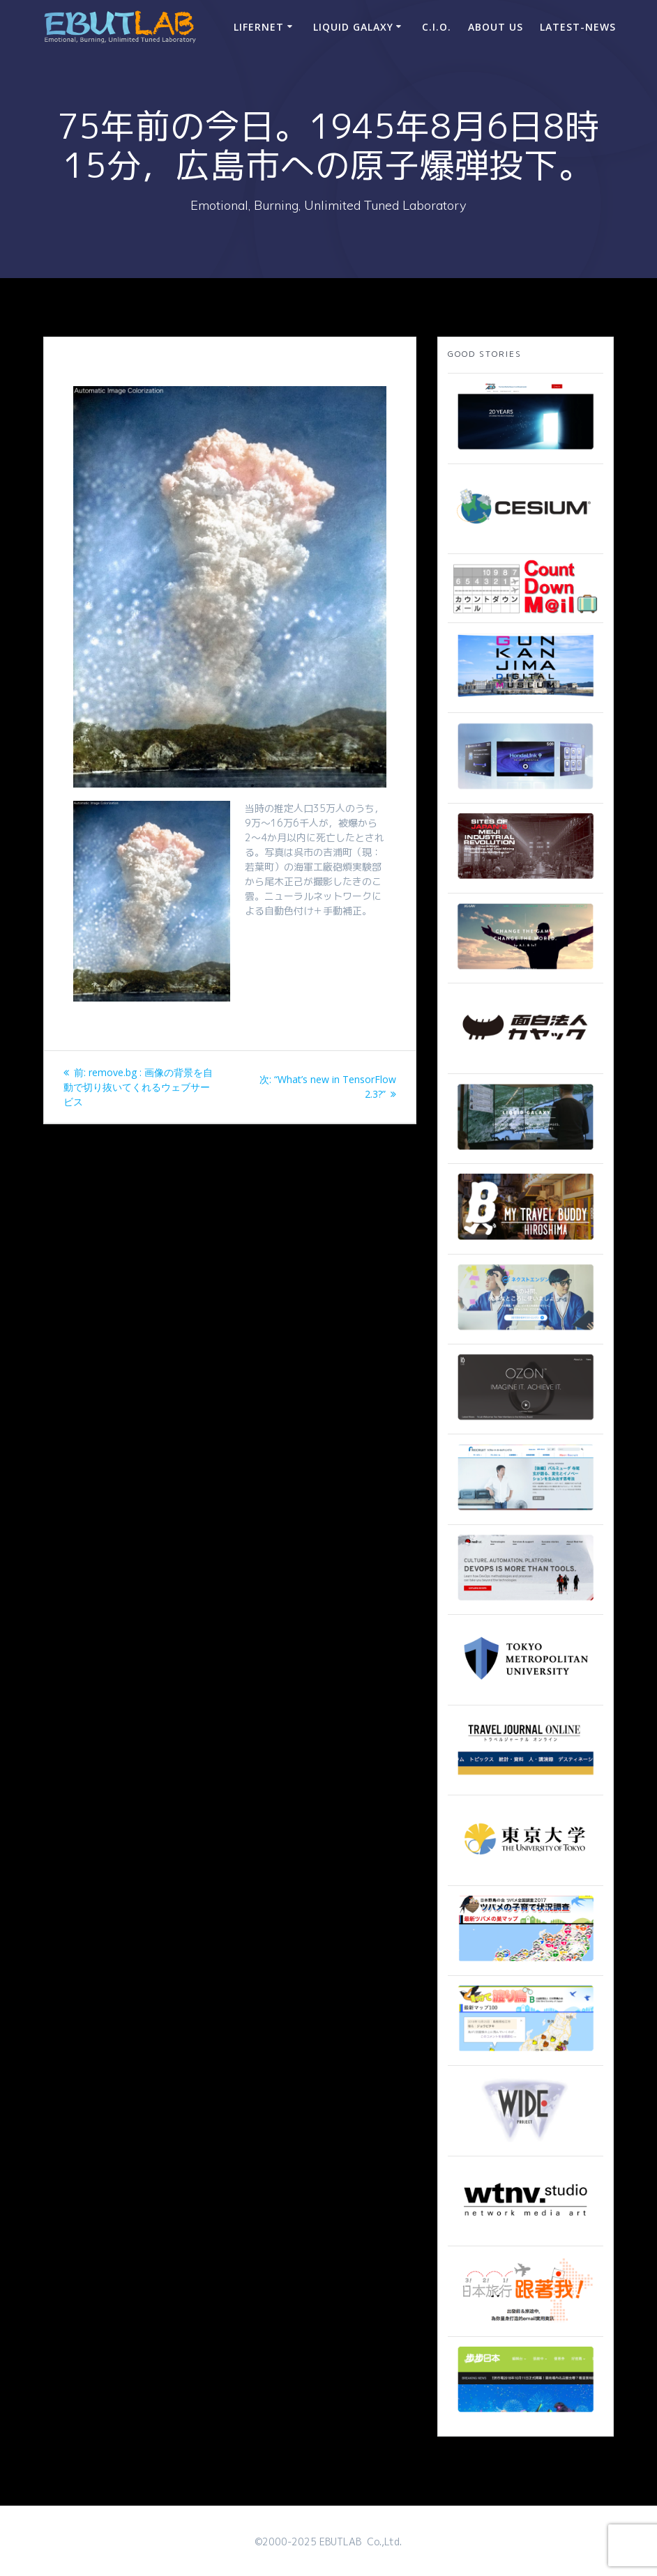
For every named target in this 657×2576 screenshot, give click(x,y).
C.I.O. (436, 26)
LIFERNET (259, 26)
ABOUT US (495, 26)
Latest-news (578, 26)
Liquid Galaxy (353, 26)
